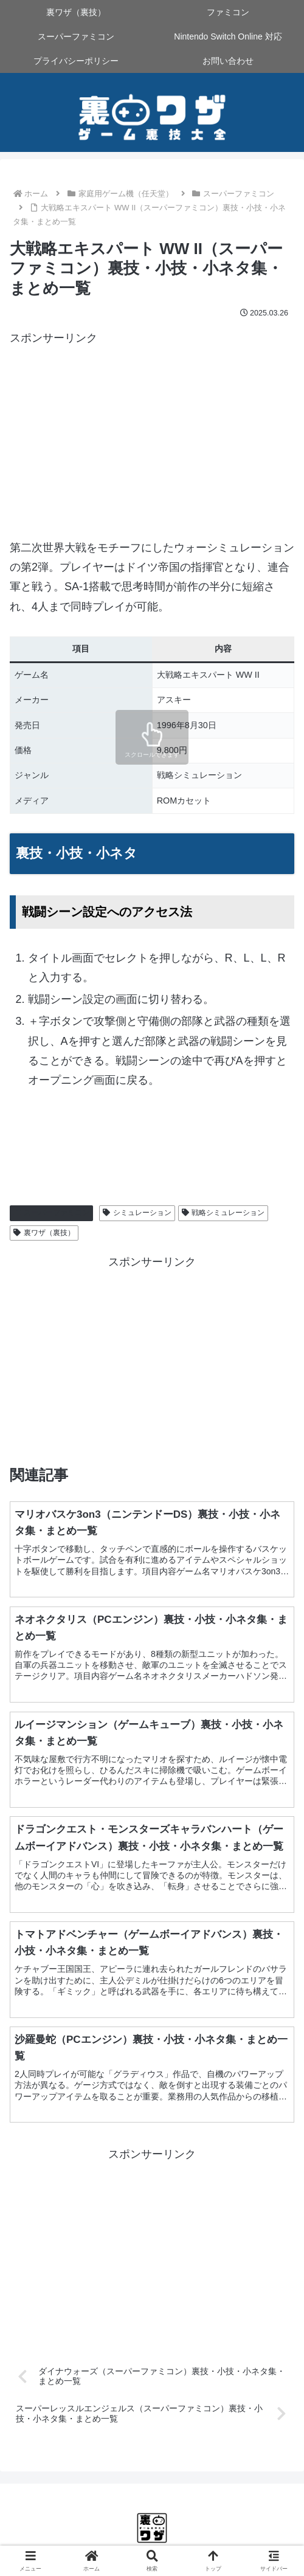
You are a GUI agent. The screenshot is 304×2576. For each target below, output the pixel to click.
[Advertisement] (152, 433)
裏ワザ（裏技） (44, 1232)
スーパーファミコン (51, 1212)
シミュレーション (137, 1212)
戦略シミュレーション (223, 1212)
